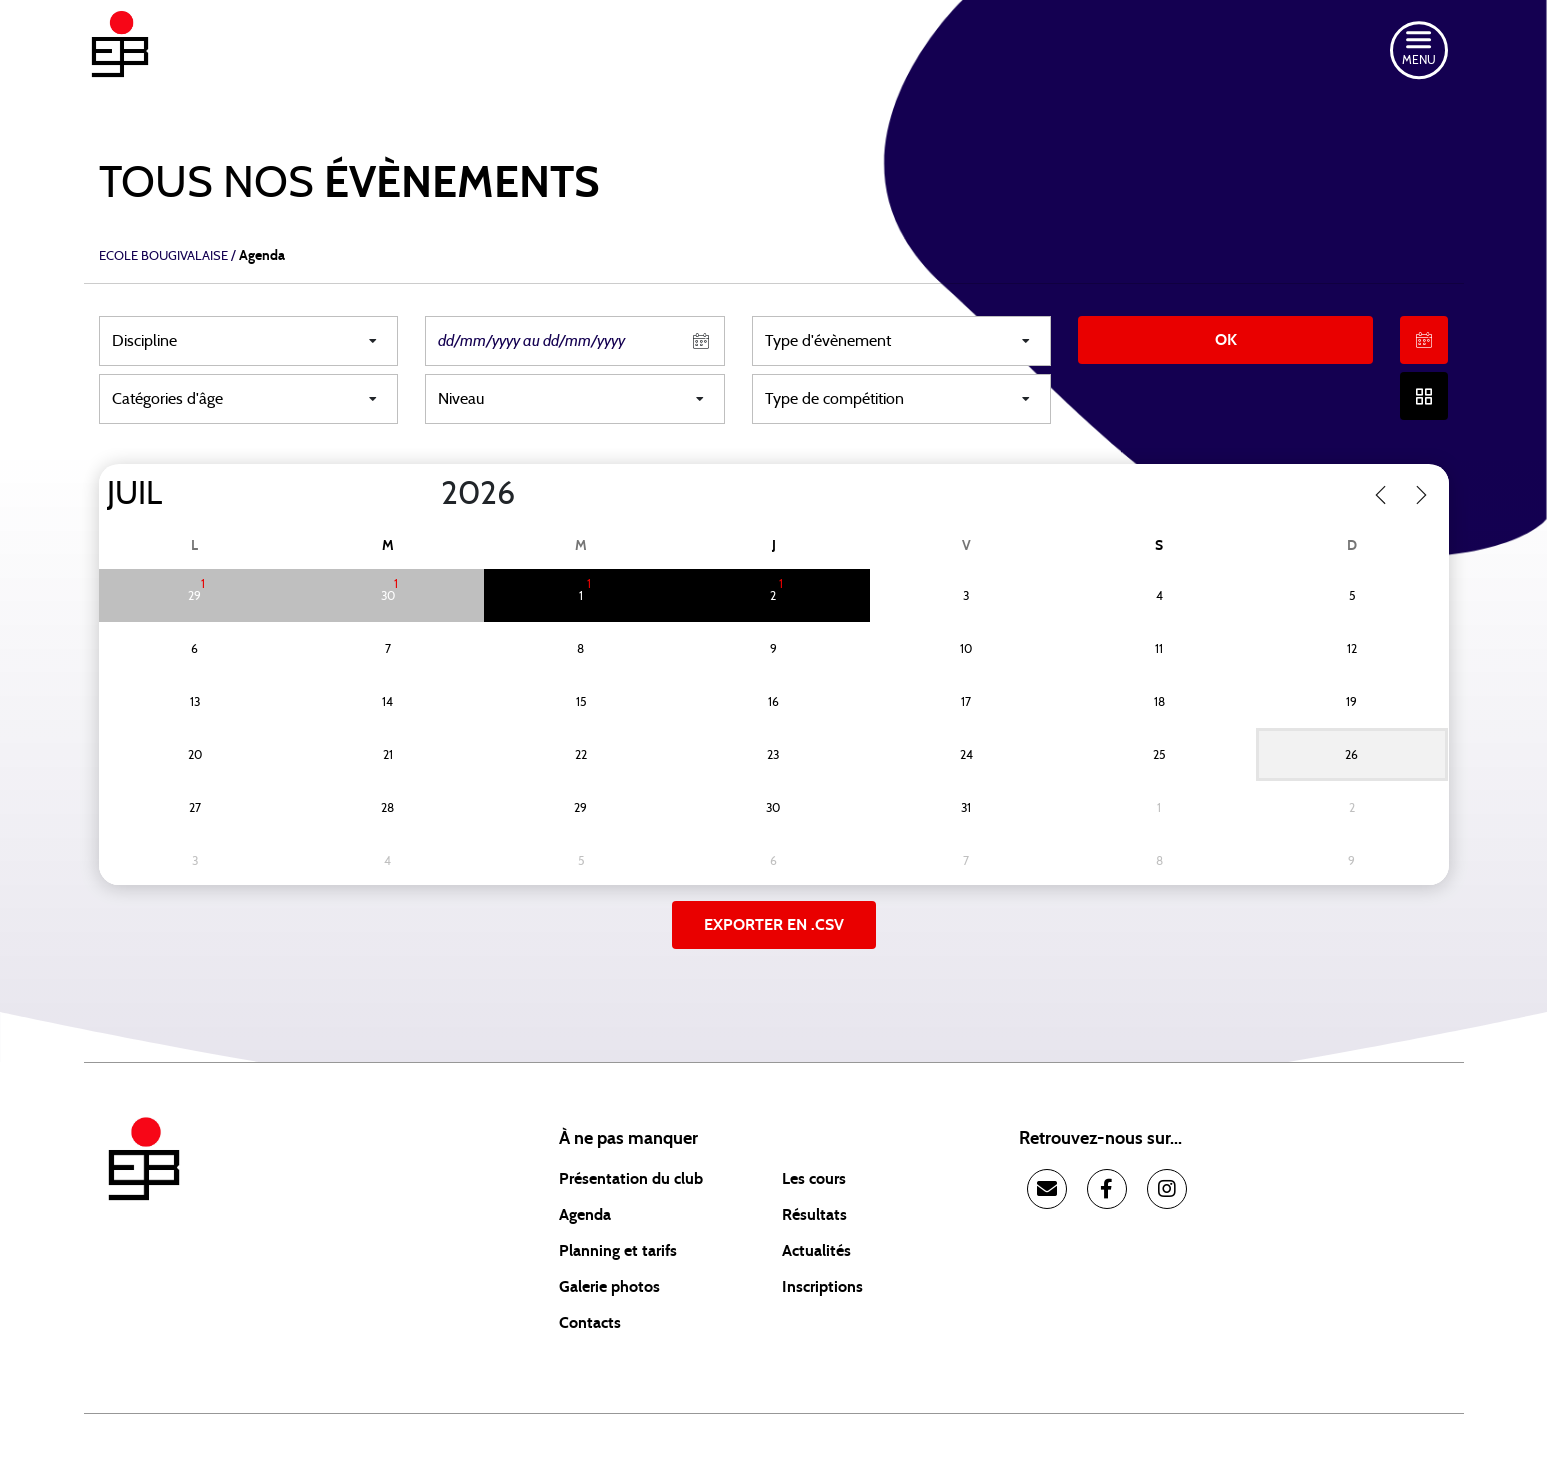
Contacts (590, 1323)
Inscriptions (822, 1287)
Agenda (585, 1215)
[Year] (424, 494)
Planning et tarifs (618, 1251)
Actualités (816, 1251)
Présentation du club (631, 1179)
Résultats (814, 1215)
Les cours (814, 1179)
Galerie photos (609, 1287)
